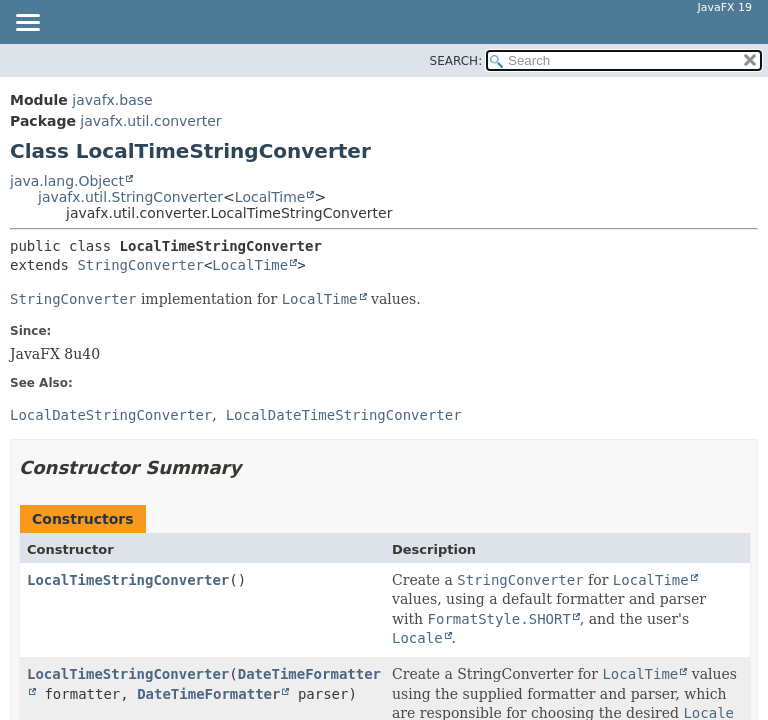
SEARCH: (456, 61)
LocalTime (270, 197)
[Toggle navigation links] (27, 24)
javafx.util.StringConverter (130, 197)
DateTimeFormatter (208, 694)
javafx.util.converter (150, 121)
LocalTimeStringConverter (128, 580)
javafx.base (112, 100)
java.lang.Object (67, 181)
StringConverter (140, 265)
